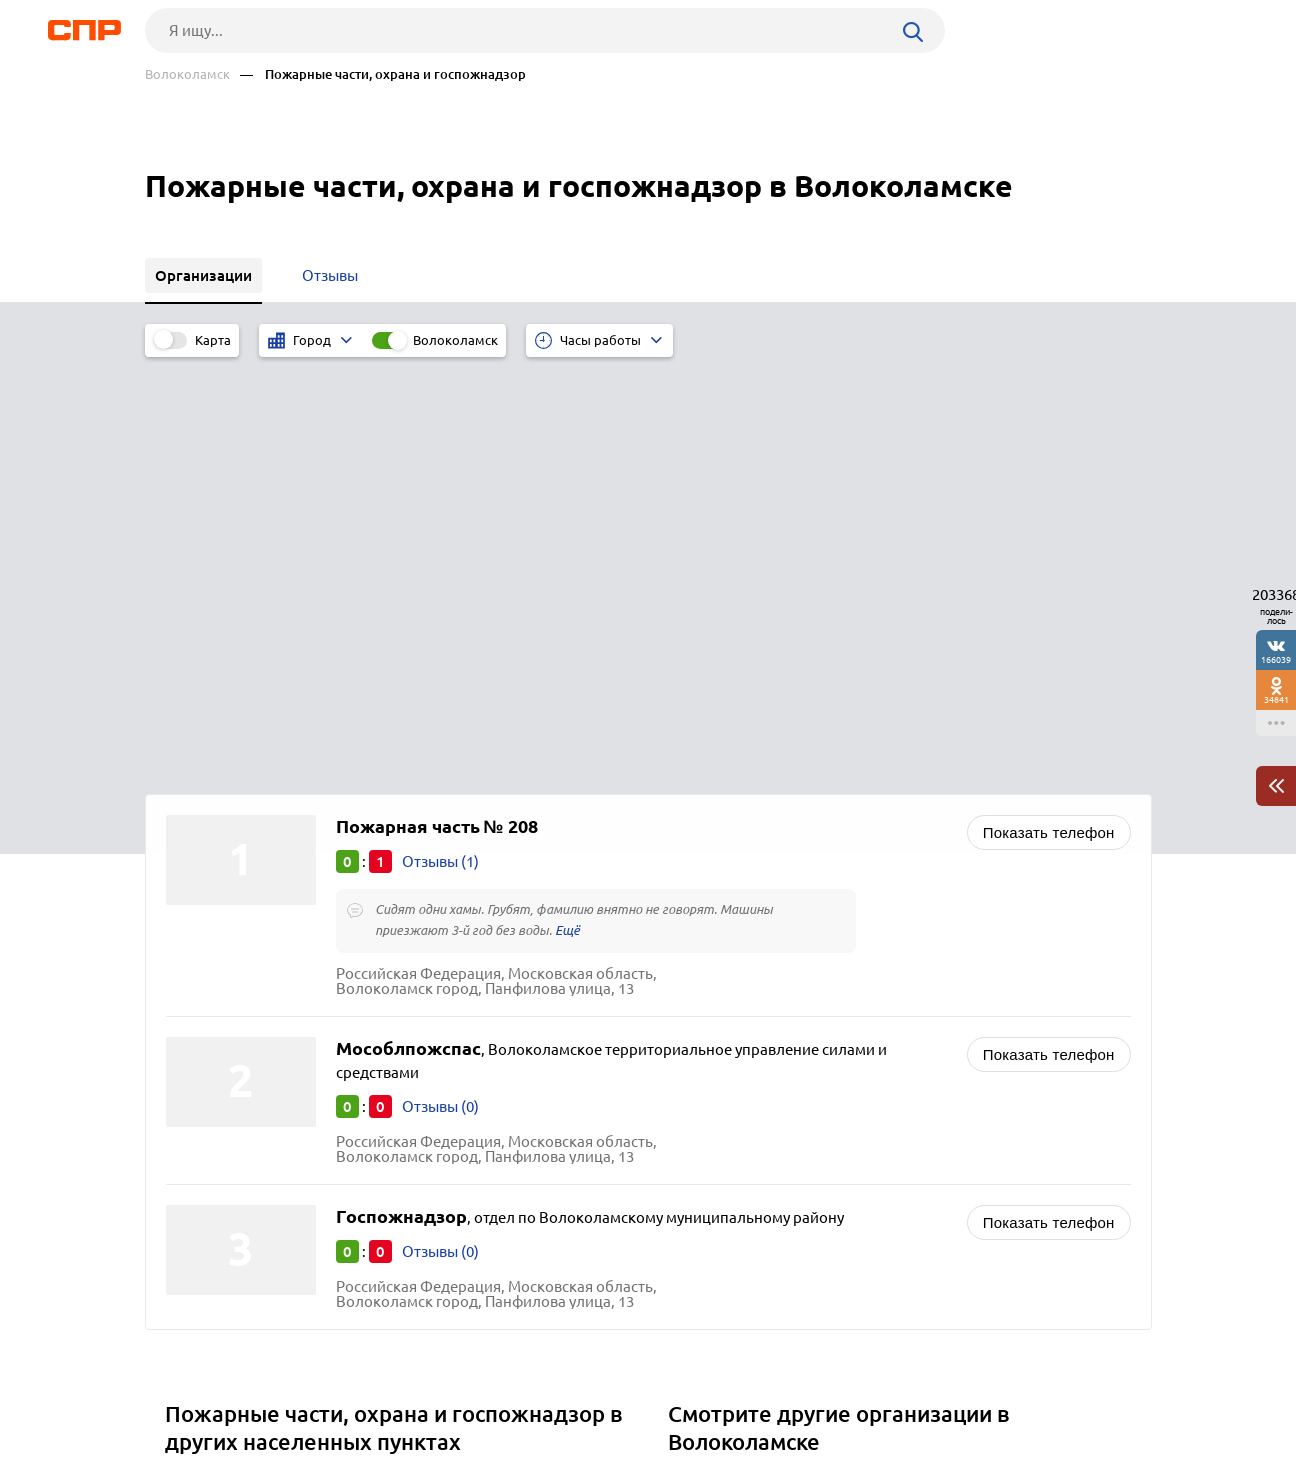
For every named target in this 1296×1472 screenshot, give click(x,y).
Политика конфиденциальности (413, 1456)
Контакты (593, 1398)
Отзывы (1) (440, 441)
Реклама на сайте (447, 1398)
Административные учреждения (789, 1087)
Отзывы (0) (440, 685)
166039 (1276, 659)
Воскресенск (217, 1062)
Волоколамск (187, 74)
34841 (1276, 699)
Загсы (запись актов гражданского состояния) (836, 1112)
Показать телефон (1049, 412)
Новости (306, 1398)
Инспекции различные (755, 1177)
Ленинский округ (232, 1087)
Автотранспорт (729, 1062)
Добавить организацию (1062, 1397)
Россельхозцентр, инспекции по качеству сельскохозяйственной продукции (817, 1145)
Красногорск (217, 1162)
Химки (195, 1137)
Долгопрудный (225, 1112)
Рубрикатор (182, 1398)
